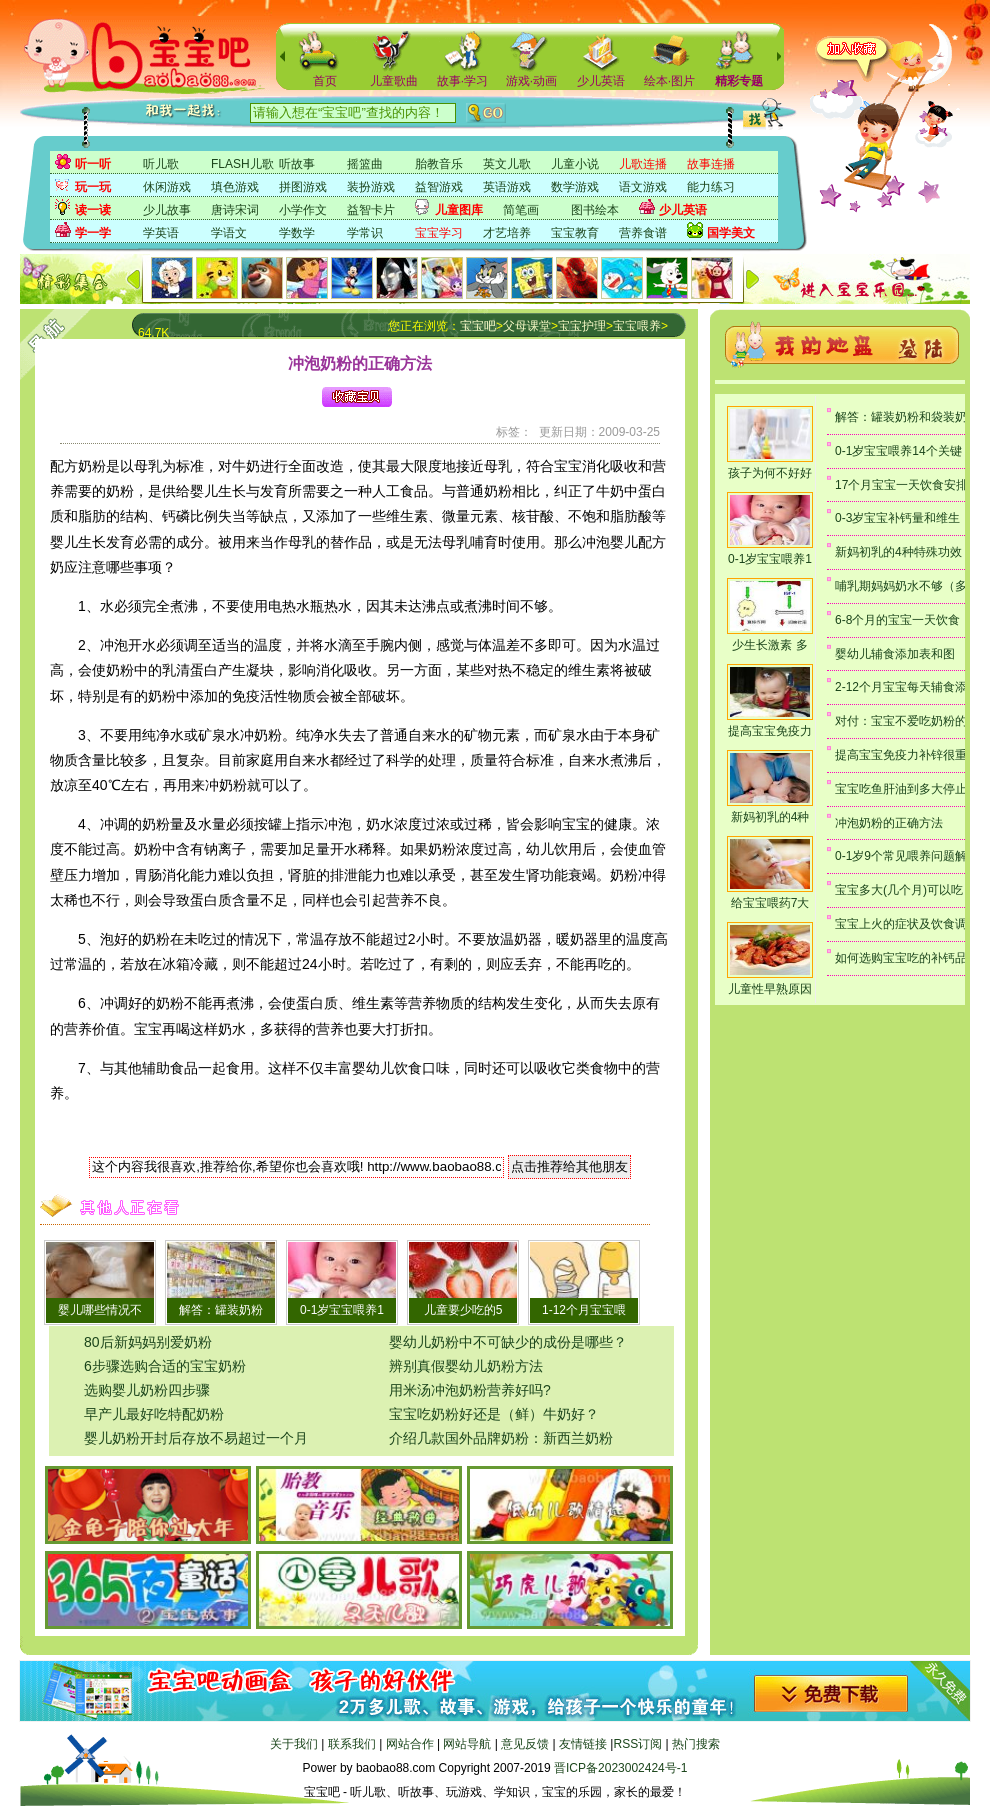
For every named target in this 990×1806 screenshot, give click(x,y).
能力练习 (711, 187)
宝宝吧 (478, 326)
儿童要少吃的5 (463, 1310)
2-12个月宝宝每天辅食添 (901, 687)
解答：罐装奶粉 (221, 1310)
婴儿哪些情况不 (100, 1310)
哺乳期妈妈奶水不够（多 (901, 586)
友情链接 (583, 1744)
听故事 (297, 164)
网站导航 (467, 1744)
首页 (325, 81)
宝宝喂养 (637, 326)
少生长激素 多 (769, 645)
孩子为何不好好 (770, 473)
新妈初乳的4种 (770, 817)
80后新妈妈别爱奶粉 (148, 1342)
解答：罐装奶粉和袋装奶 (901, 417)
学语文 (229, 233)
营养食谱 (643, 233)
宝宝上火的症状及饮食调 (901, 924)
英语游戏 (507, 187)
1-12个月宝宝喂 (584, 1310)
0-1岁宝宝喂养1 (342, 1310)
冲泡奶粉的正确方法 (889, 823)
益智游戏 (439, 187)
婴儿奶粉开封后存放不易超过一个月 (196, 1438)
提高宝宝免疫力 (770, 731)
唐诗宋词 (235, 210)
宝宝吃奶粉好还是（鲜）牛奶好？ (494, 1414)
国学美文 (731, 233)
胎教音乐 (439, 164)
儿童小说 (575, 164)
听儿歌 (161, 164)
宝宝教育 (575, 233)
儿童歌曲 (394, 81)
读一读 (93, 210)
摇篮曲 (365, 164)
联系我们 (352, 1744)
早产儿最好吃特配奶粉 (154, 1414)
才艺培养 (507, 233)
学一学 (93, 233)
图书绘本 (595, 210)
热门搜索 (696, 1744)
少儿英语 (601, 81)
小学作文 (303, 210)
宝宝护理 (582, 326)
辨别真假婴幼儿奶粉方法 (466, 1366)
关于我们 (294, 1744)
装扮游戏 (371, 187)
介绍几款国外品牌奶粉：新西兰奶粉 (501, 1438)
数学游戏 (575, 187)
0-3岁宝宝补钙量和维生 (897, 518)
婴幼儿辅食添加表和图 (895, 654)
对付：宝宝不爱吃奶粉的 (901, 721)
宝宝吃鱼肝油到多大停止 (901, 789)
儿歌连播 (643, 164)
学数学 (297, 233)
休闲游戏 (167, 187)
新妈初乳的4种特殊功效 (898, 552)
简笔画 (521, 210)
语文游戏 (643, 187)
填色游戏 (235, 187)
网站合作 (410, 1744)
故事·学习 (462, 81)
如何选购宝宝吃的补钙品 (901, 958)
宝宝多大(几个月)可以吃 (899, 890)
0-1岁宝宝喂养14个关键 (898, 451)
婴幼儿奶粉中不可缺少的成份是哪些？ (508, 1342)
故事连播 (711, 164)
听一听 (93, 164)
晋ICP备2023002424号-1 (620, 1768)
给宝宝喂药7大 (770, 903)
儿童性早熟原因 (770, 989)
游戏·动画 (531, 81)
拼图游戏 (303, 187)
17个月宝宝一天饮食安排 (901, 485)
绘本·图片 (669, 81)
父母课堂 (527, 326)
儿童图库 (459, 210)
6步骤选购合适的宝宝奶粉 (165, 1366)
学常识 (365, 233)
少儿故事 (167, 210)
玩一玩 (93, 187)
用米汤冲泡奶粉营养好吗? (470, 1390)
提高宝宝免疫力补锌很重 (901, 755)
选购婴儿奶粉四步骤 (147, 1390)
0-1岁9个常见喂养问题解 (901, 856)
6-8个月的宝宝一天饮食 (897, 620)
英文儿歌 (507, 164)
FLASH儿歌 (242, 164)
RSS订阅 (637, 1744)
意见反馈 (525, 1744)
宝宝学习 (439, 233)
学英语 (161, 233)
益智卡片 (371, 210)
